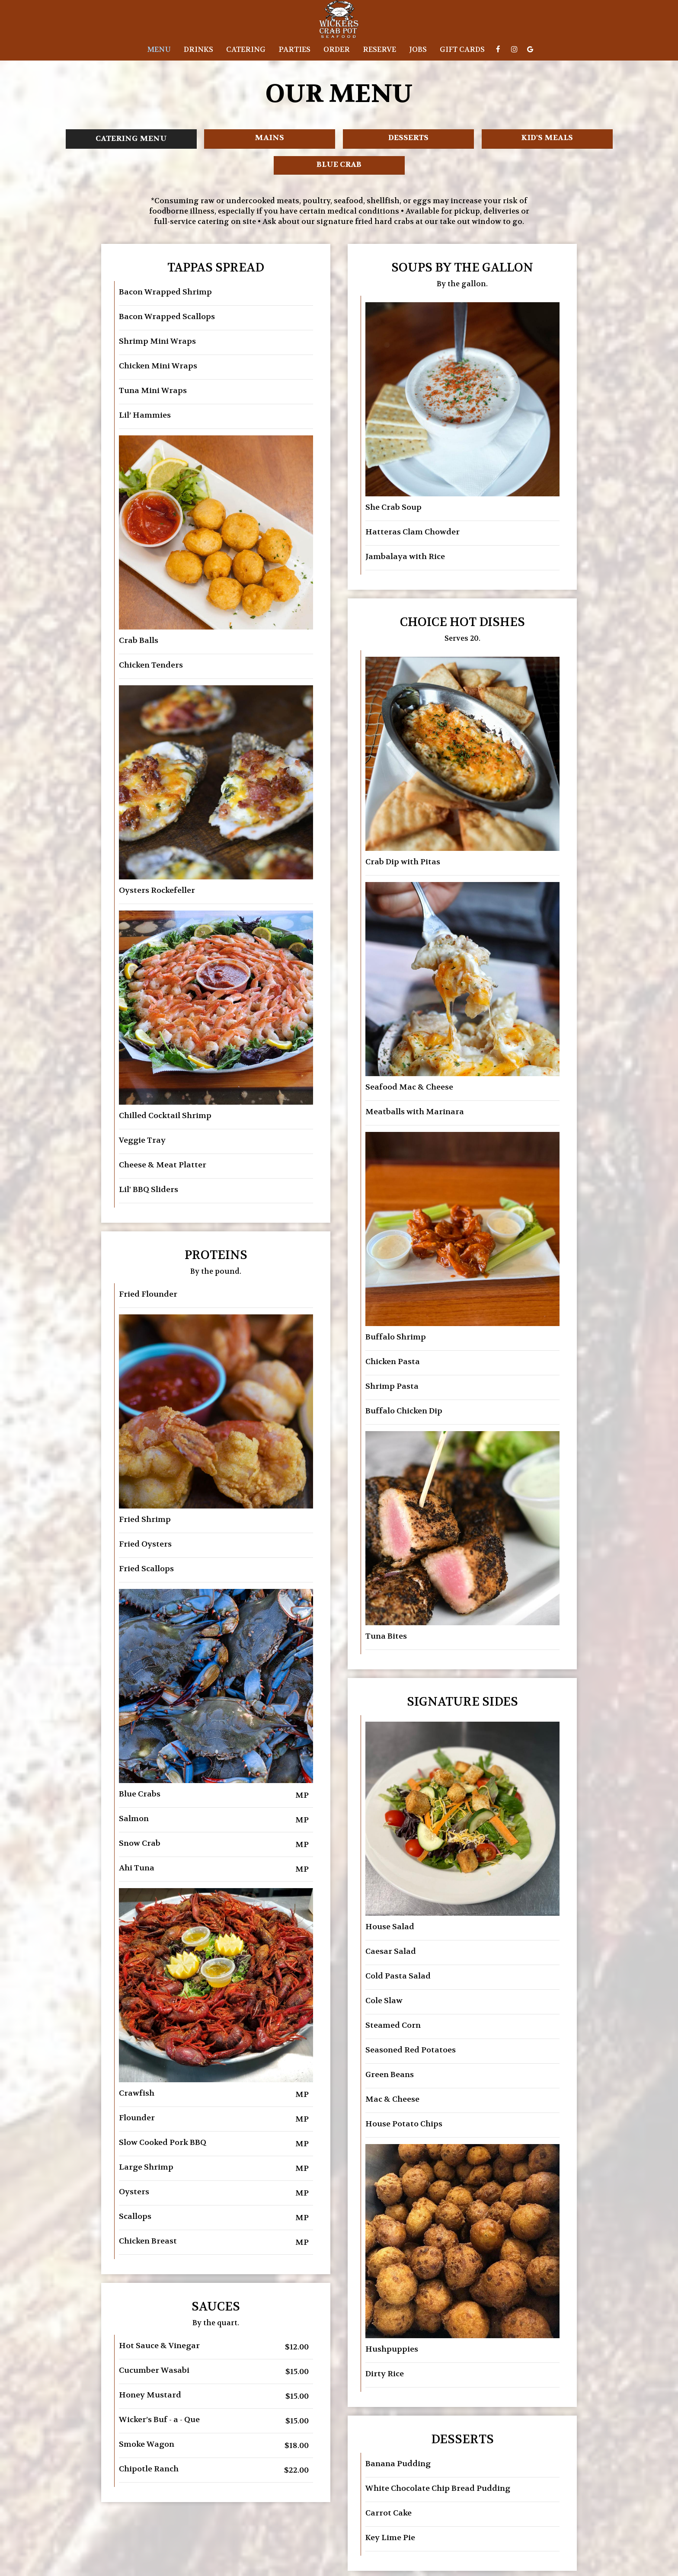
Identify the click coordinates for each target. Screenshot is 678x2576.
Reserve (379, 49)
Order (336, 49)
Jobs (418, 49)
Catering (245, 49)
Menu (159, 49)
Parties (294, 49)
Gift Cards (462, 49)
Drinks (198, 49)
